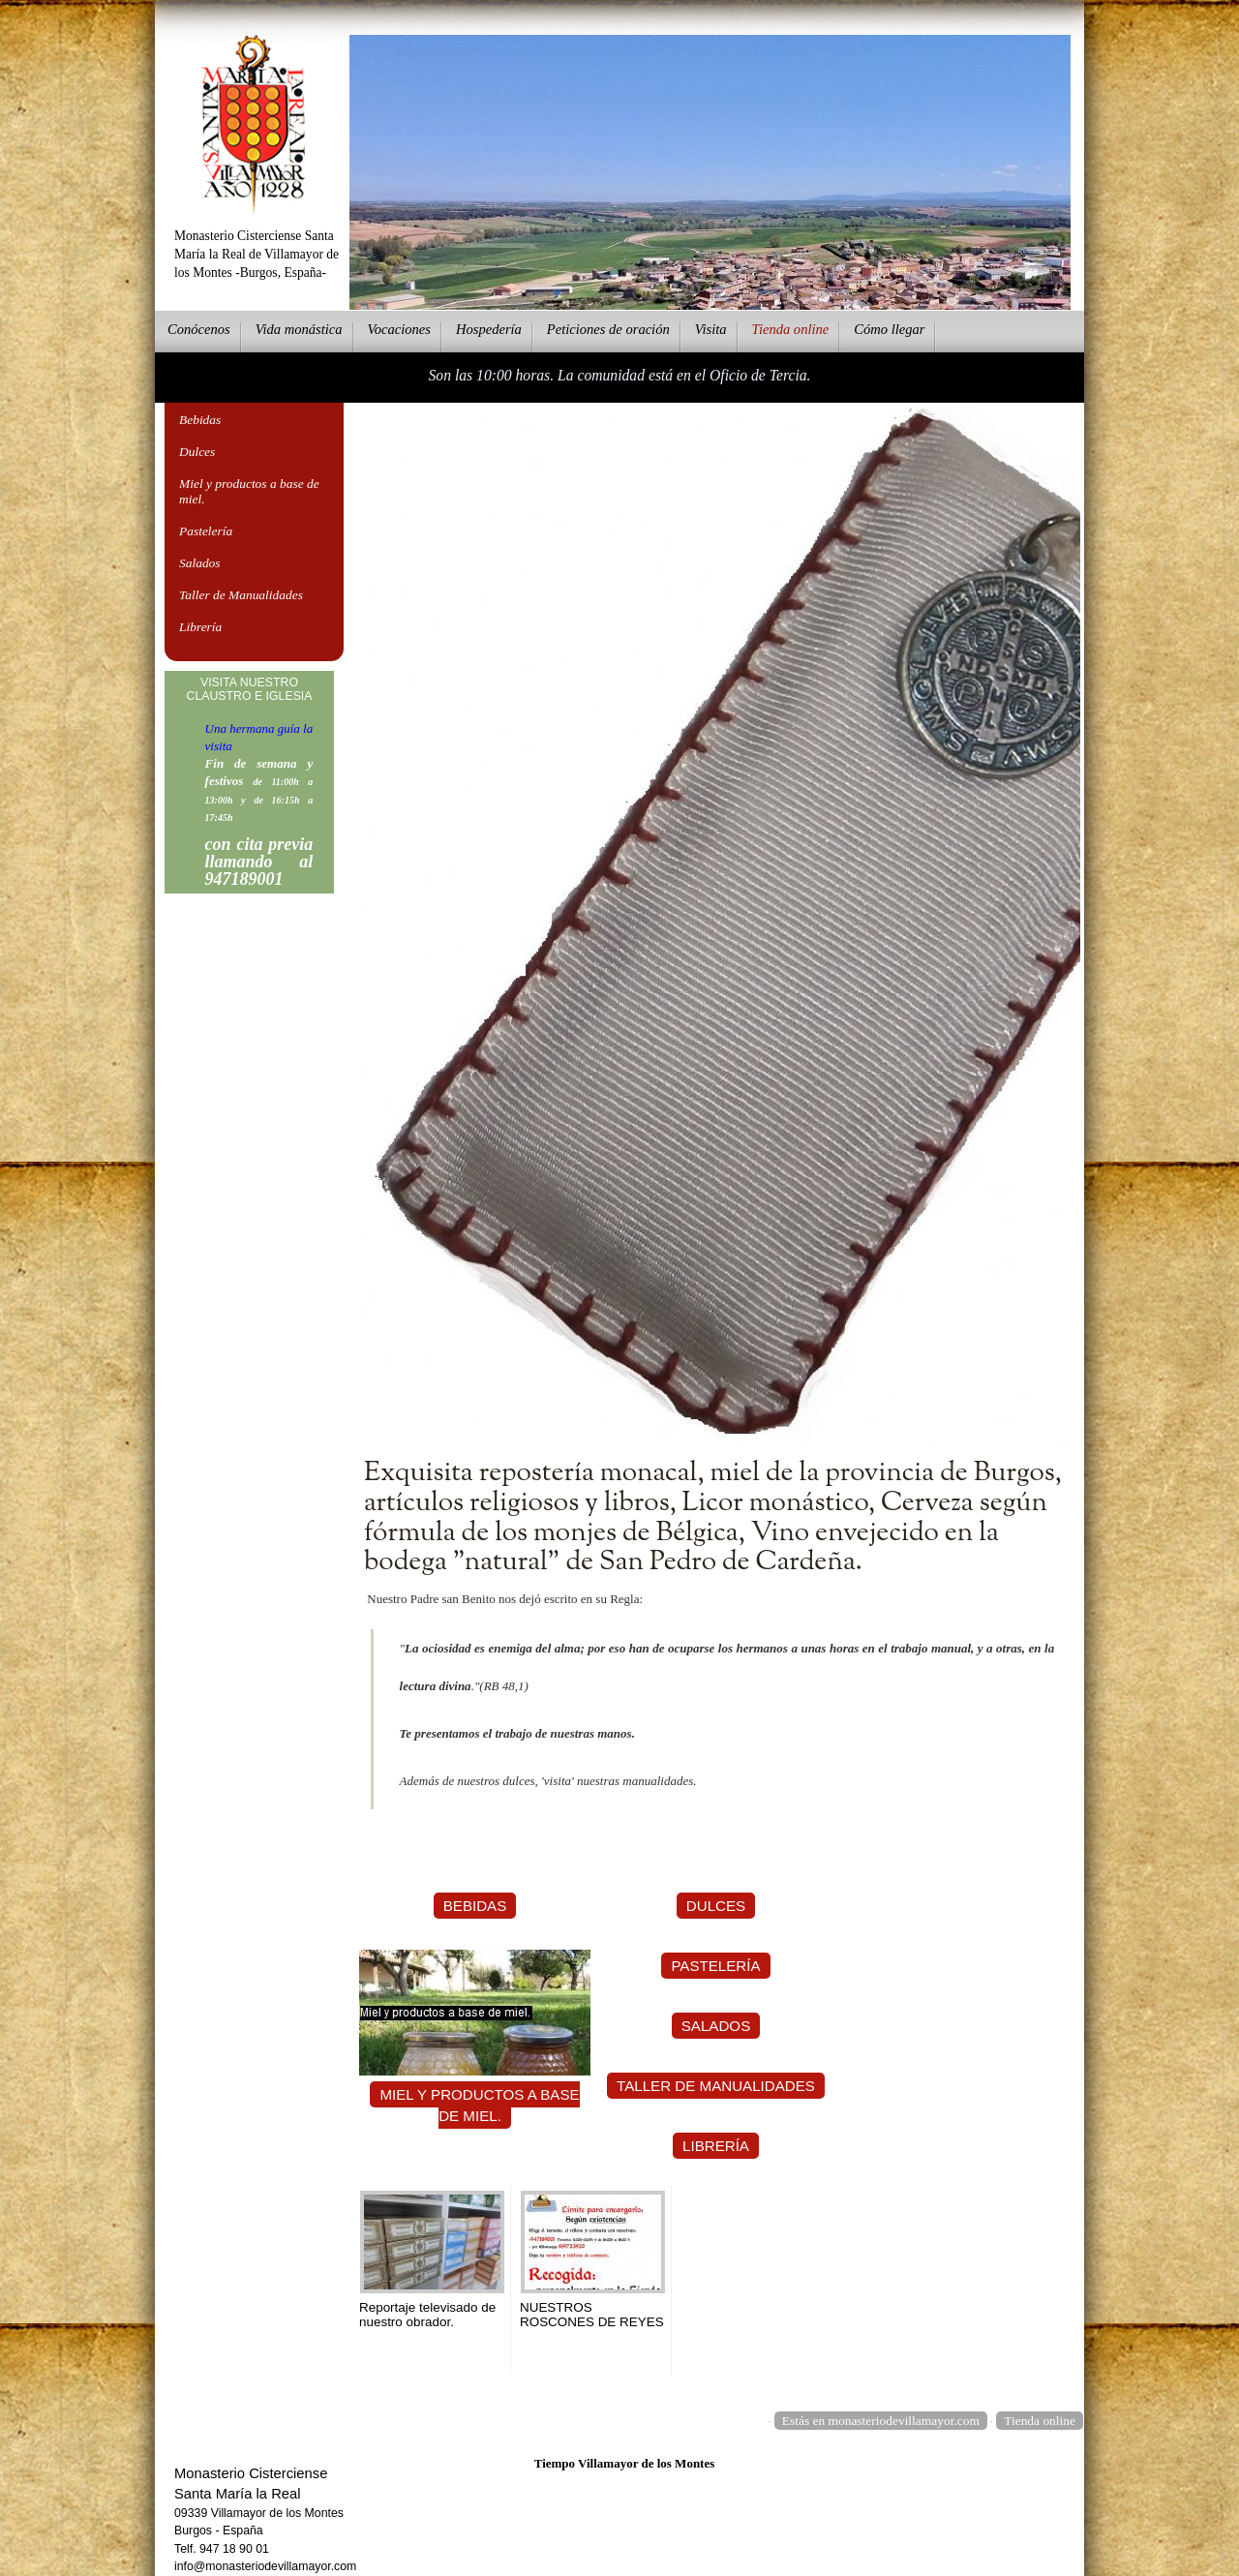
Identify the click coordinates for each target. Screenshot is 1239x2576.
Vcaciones (399, 329)
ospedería (489, 329)
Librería (200, 627)
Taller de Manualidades (241, 595)
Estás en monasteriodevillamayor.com (881, 2420)
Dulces (197, 451)
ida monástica (299, 329)
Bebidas (200, 419)
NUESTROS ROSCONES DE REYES (592, 2314)
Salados (200, 563)
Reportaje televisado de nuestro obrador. (427, 2314)
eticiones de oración (608, 329)
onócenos (198, 329)
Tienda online (1039, 2420)
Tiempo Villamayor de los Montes (624, 2463)
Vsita (711, 329)
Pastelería (205, 531)
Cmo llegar (889, 329)
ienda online (791, 329)
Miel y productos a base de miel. (249, 491)
